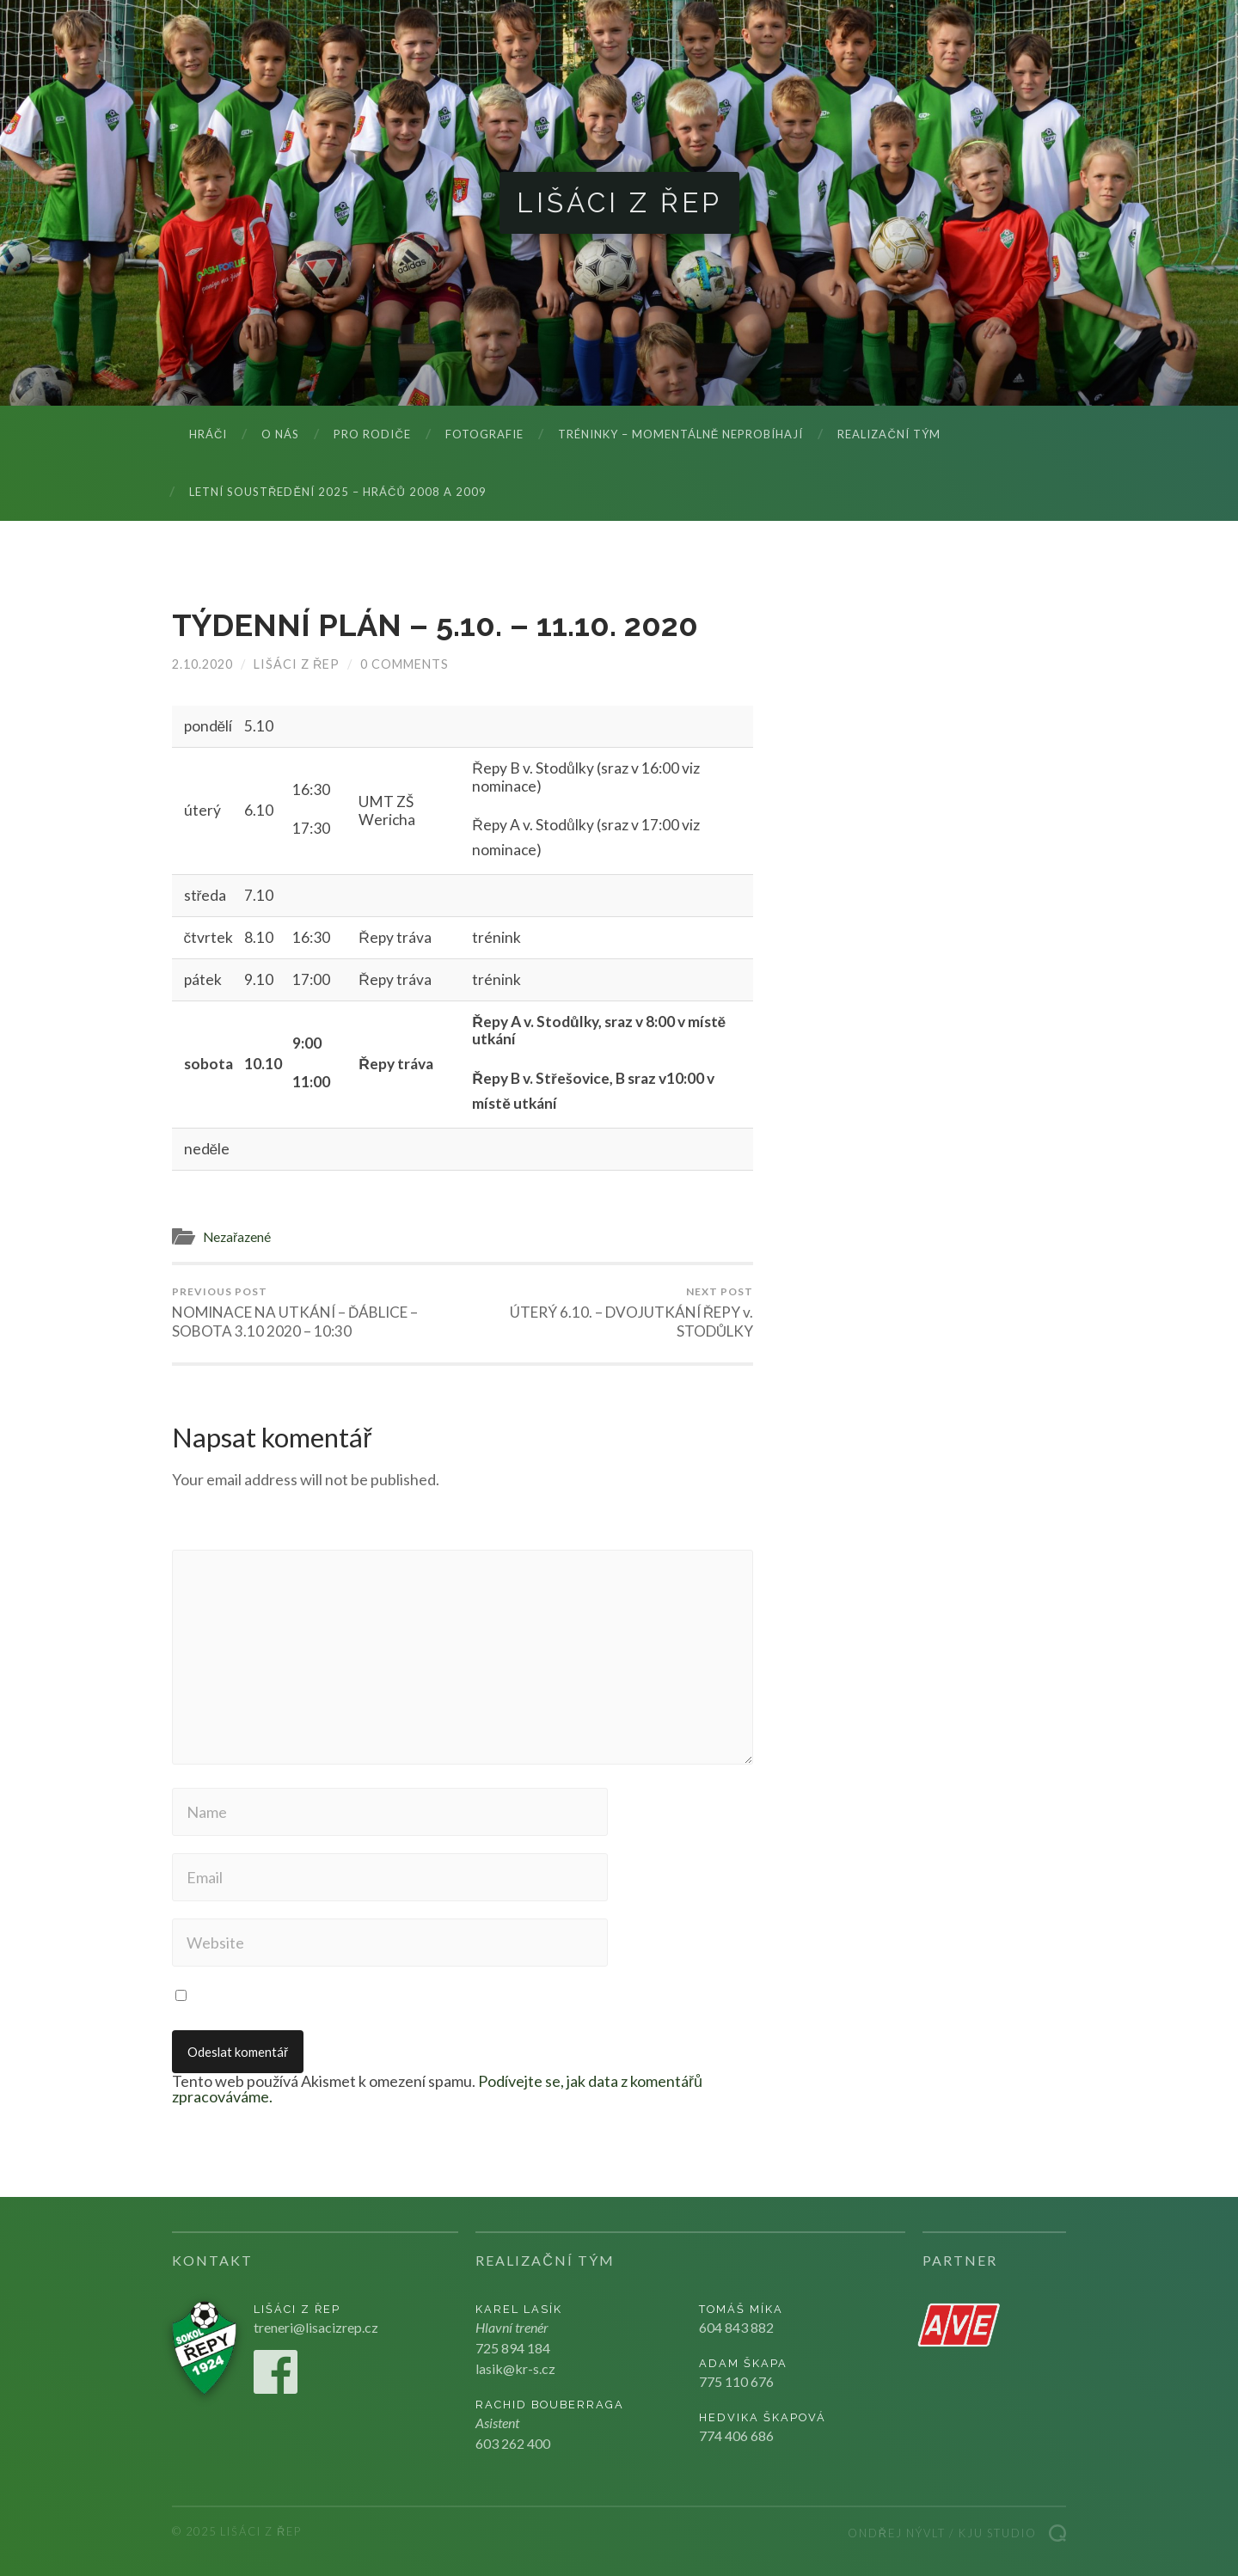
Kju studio (998, 2533)
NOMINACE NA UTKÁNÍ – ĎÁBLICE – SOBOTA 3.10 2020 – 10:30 (314, 1312)
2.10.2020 (202, 664)
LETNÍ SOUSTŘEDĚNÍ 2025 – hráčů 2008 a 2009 (338, 492)
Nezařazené (237, 1237)
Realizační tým (888, 434)
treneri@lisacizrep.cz (316, 2327)
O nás (280, 434)
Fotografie (484, 434)
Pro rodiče (372, 434)
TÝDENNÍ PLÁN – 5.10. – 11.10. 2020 (435, 625)
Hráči (208, 434)
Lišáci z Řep (619, 202)
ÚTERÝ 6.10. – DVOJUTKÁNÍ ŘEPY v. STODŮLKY (611, 1312)
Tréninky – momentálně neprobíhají (681, 434)
